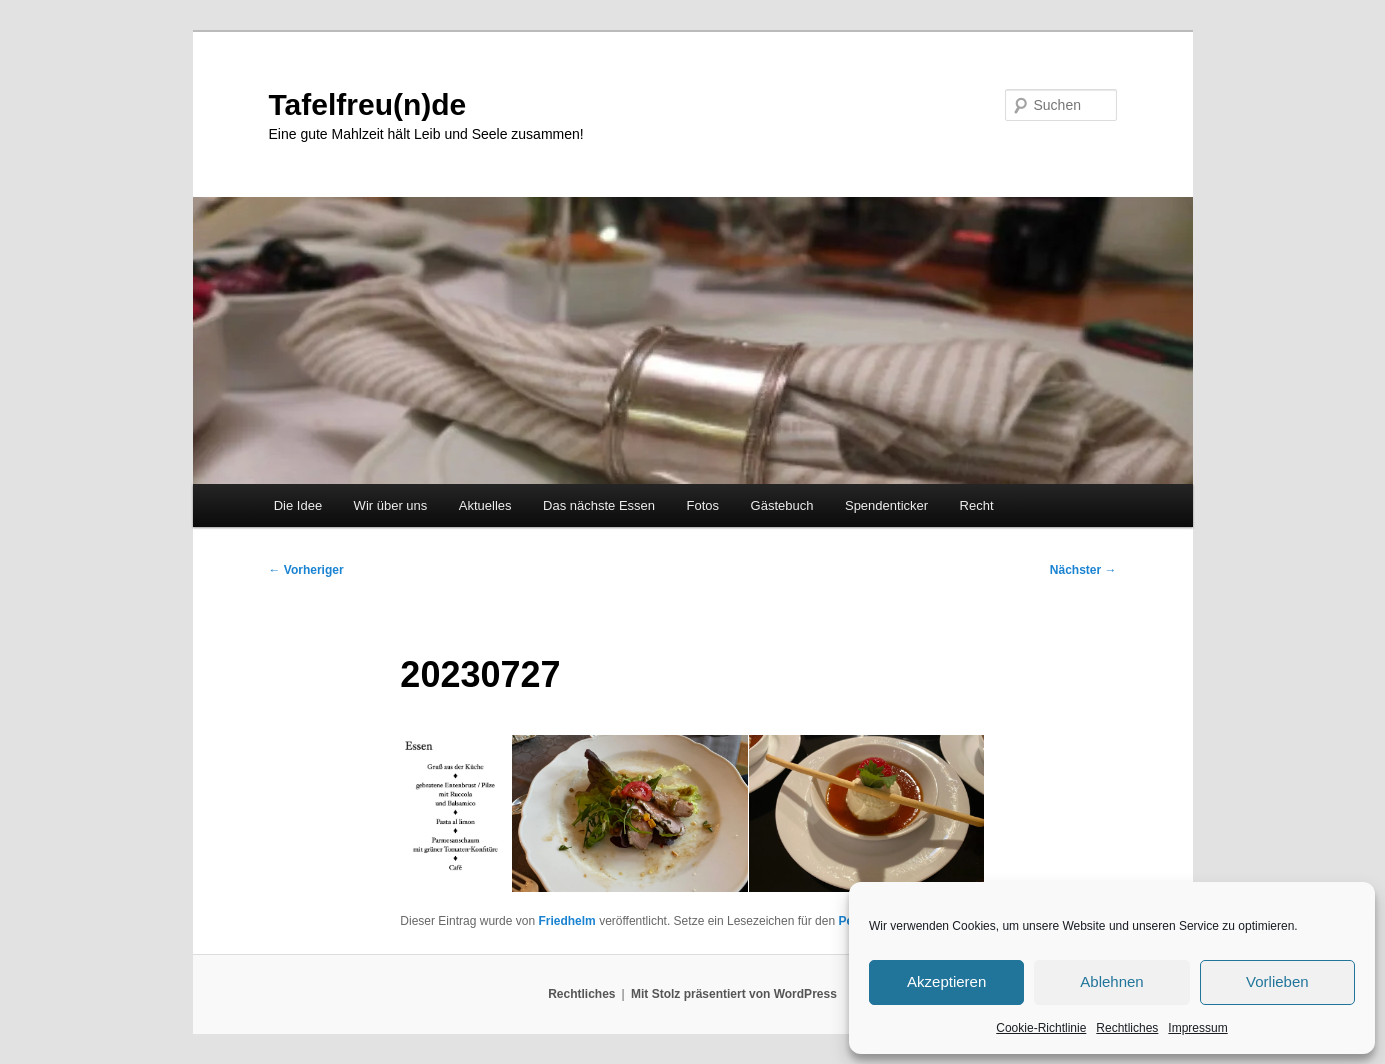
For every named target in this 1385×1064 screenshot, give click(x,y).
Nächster (1083, 570)
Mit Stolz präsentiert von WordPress (734, 994)
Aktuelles (485, 505)
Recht (977, 505)
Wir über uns (391, 505)
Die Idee (298, 505)
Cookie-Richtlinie (1041, 1028)
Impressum (1197, 1028)
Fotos (703, 505)
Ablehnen (1111, 981)
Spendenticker (886, 505)
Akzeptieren (946, 981)
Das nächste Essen (599, 505)
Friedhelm (566, 921)
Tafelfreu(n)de (368, 104)
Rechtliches (1127, 1028)
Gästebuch (782, 505)
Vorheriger (306, 570)
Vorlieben (1277, 981)
